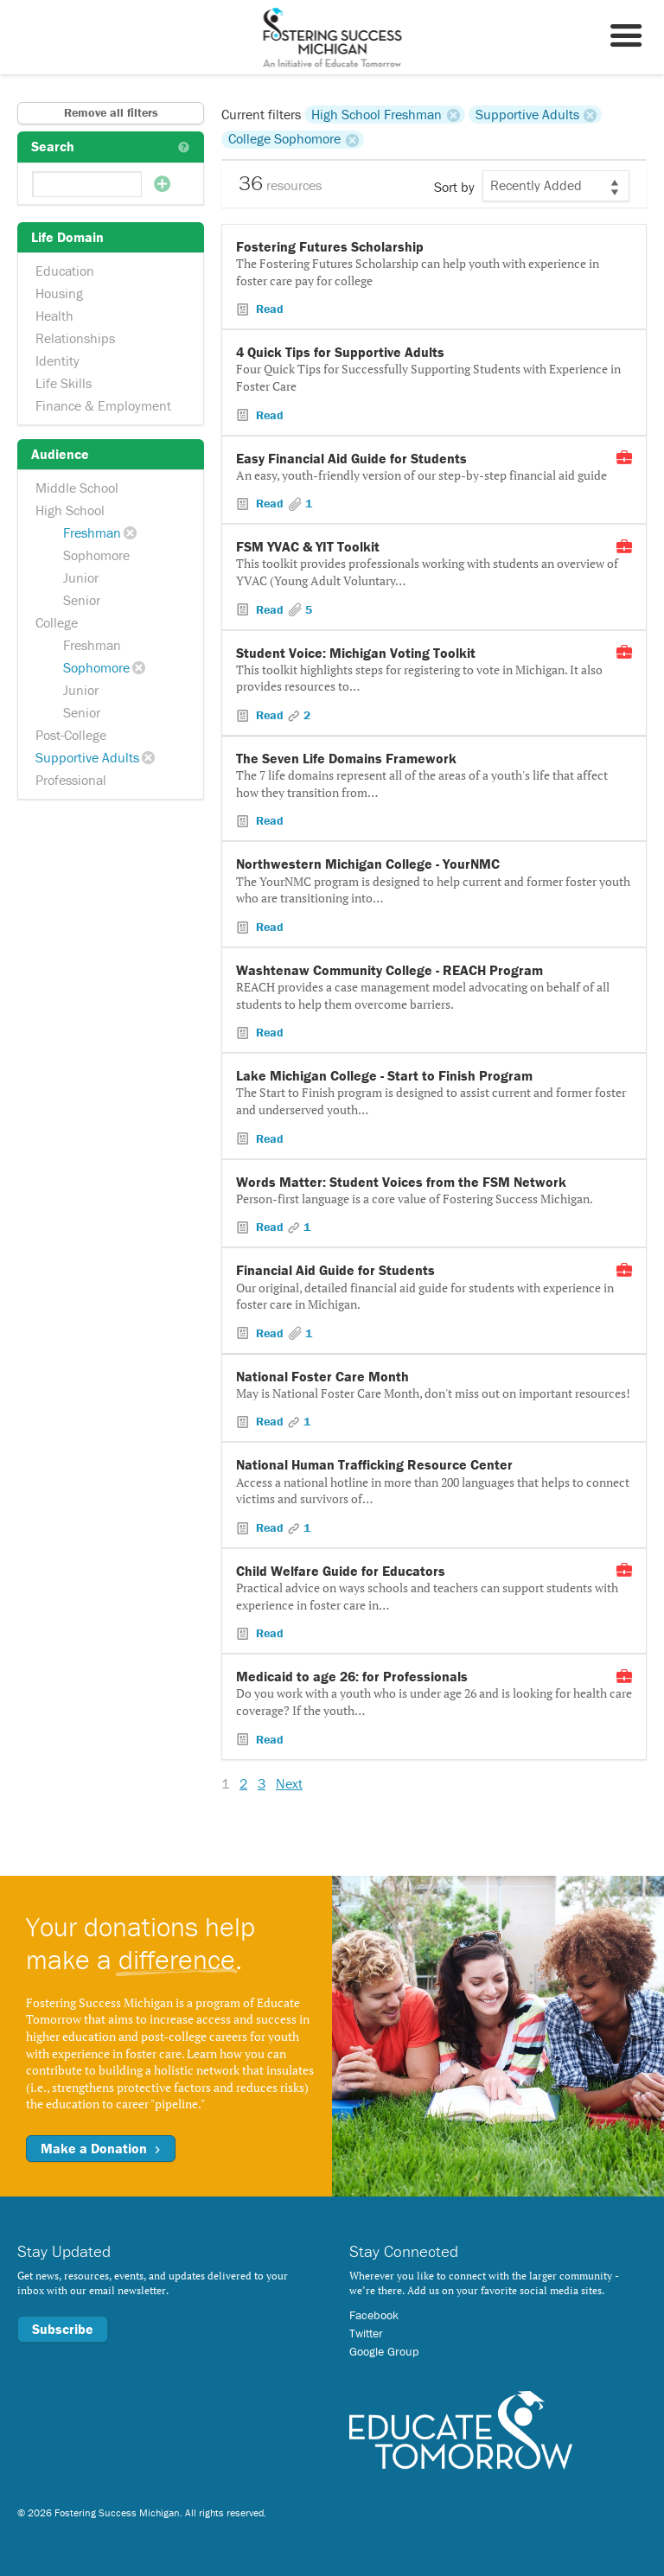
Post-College (70, 734)
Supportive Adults (87, 757)
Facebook (374, 2315)
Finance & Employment (103, 405)
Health (54, 315)
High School (70, 510)
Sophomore (96, 555)
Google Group (383, 2351)
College (56, 622)
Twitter (366, 2333)
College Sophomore (284, 139)
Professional (70, 779)
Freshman (92, 532)
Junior (81, 577)
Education (64, 270)
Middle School (76, 487)
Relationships (75, 338)
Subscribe (62, 2328)
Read (268, 308)
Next (289, 1783)
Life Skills (63, 383)
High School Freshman (376, 114)
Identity (57, 360)
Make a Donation (101, 2148)
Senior (81, 600)
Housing (59, 293)
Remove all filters (111, 112)
